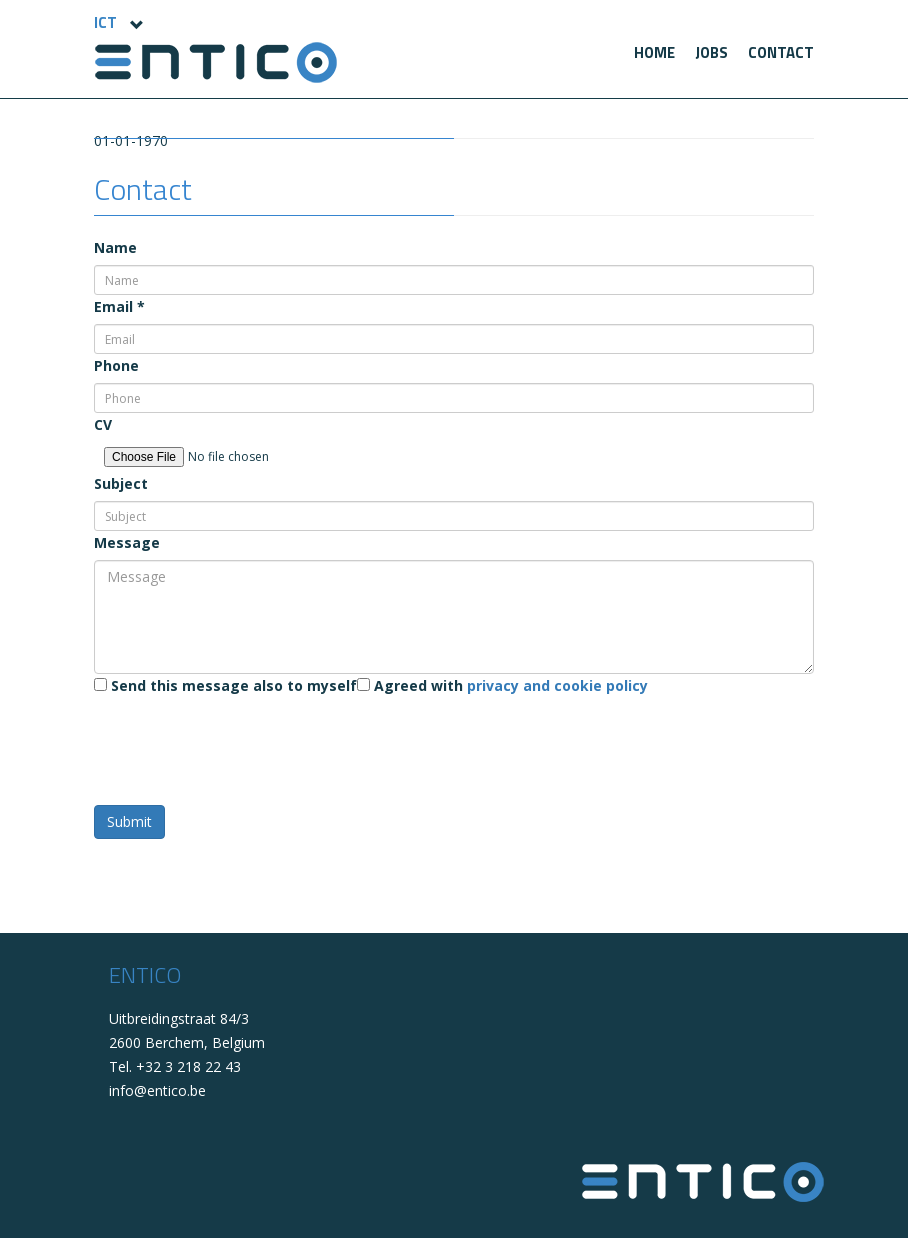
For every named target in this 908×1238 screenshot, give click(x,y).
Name (115, 247)
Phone (116, 365)
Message (127, 542)
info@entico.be (157, 1090)
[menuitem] (654, 53)
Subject (121, 483)
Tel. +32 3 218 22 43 (175, 1066)
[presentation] (246, 742)
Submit (129, 821)
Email (119, 306)
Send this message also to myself (225, 685)
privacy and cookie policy (557, 685)
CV (103, 424)
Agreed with (502, 685)
